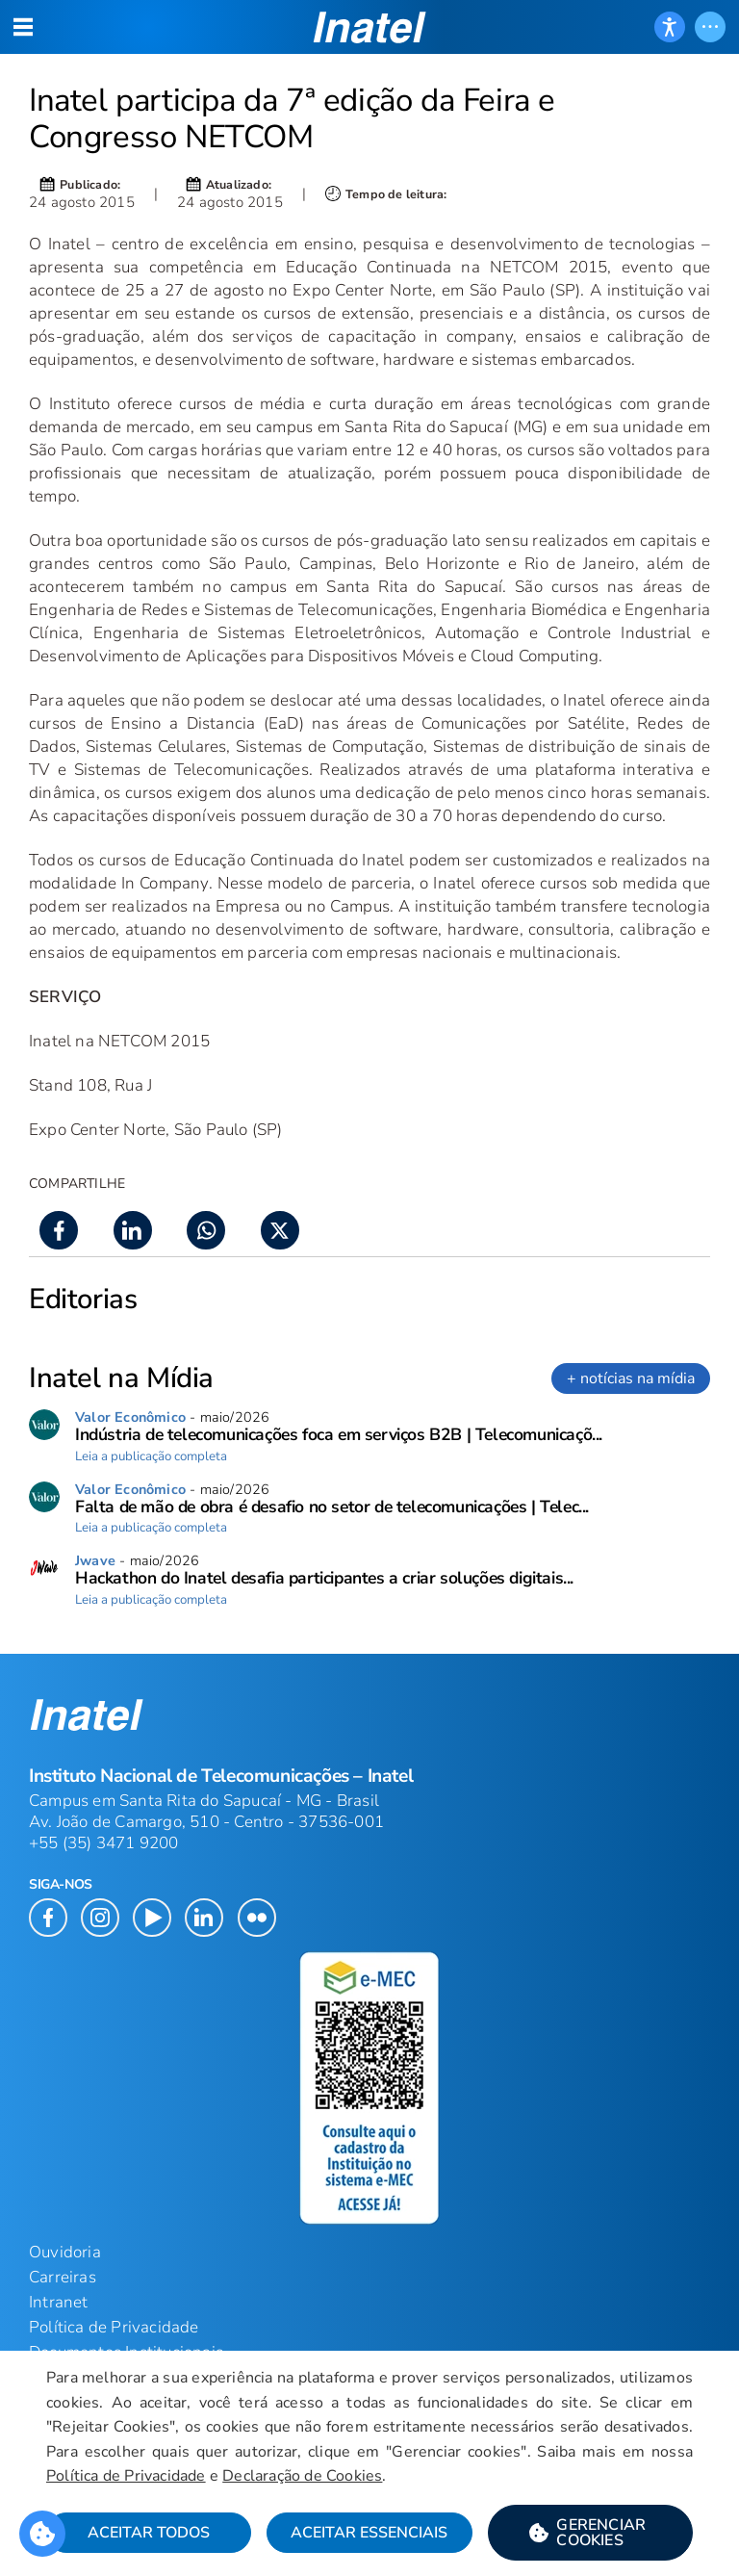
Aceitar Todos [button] (149, 2532)
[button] (590, 2533)
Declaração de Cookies (302, 2475)
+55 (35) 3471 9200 (104, 1843)
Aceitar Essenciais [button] (369, 2532)
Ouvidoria (65, 2252)
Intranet (59, 2302)
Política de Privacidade (126, 2475)
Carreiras (62, 2277)
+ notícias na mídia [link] (631, 1378)
